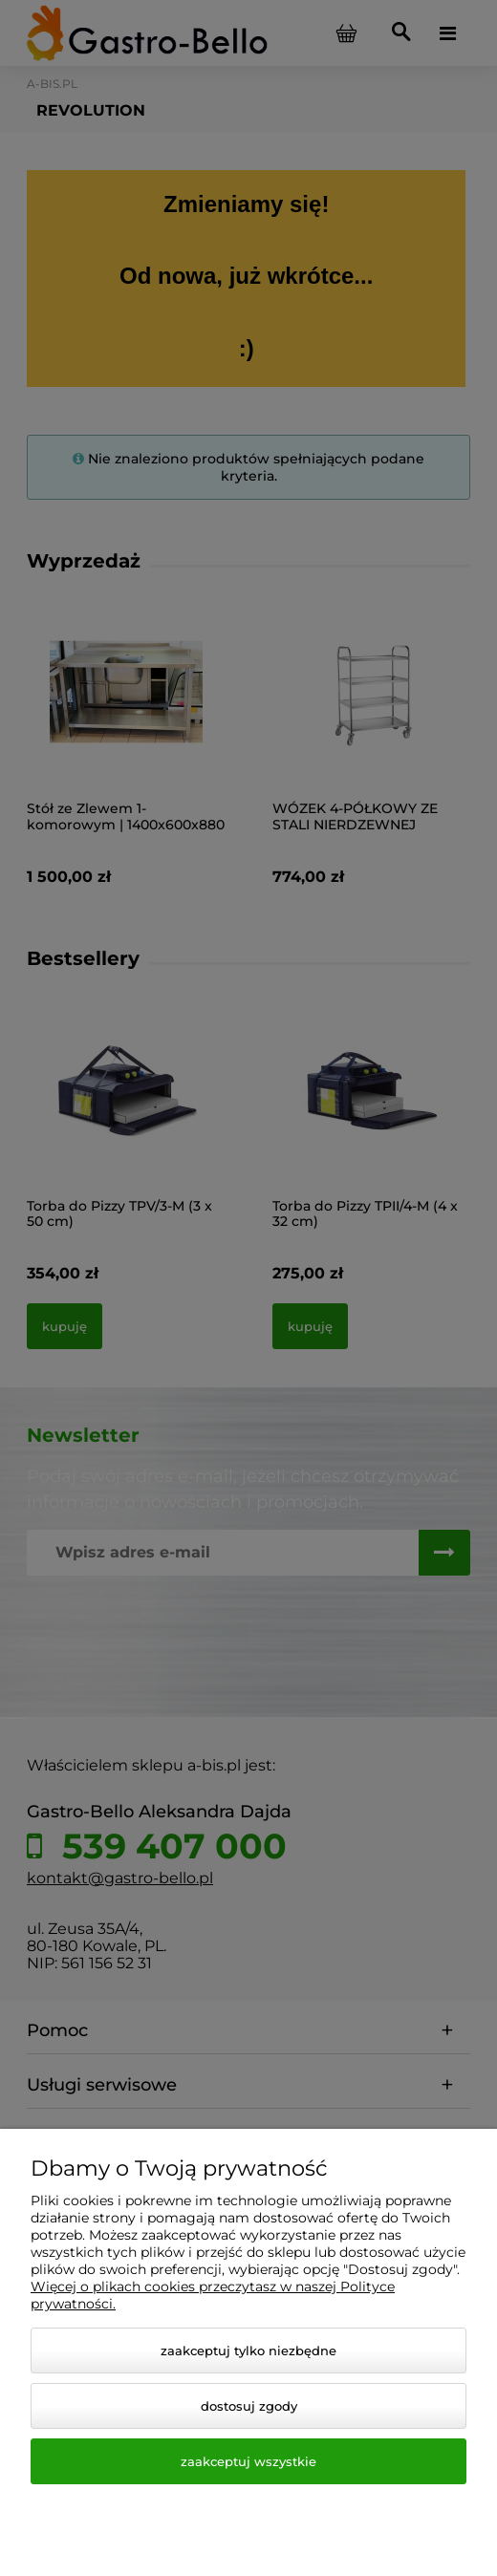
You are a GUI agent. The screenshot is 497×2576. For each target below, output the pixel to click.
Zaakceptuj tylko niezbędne (248, 2350)
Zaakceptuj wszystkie (248, 2461)
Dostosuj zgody (249, 2406)
